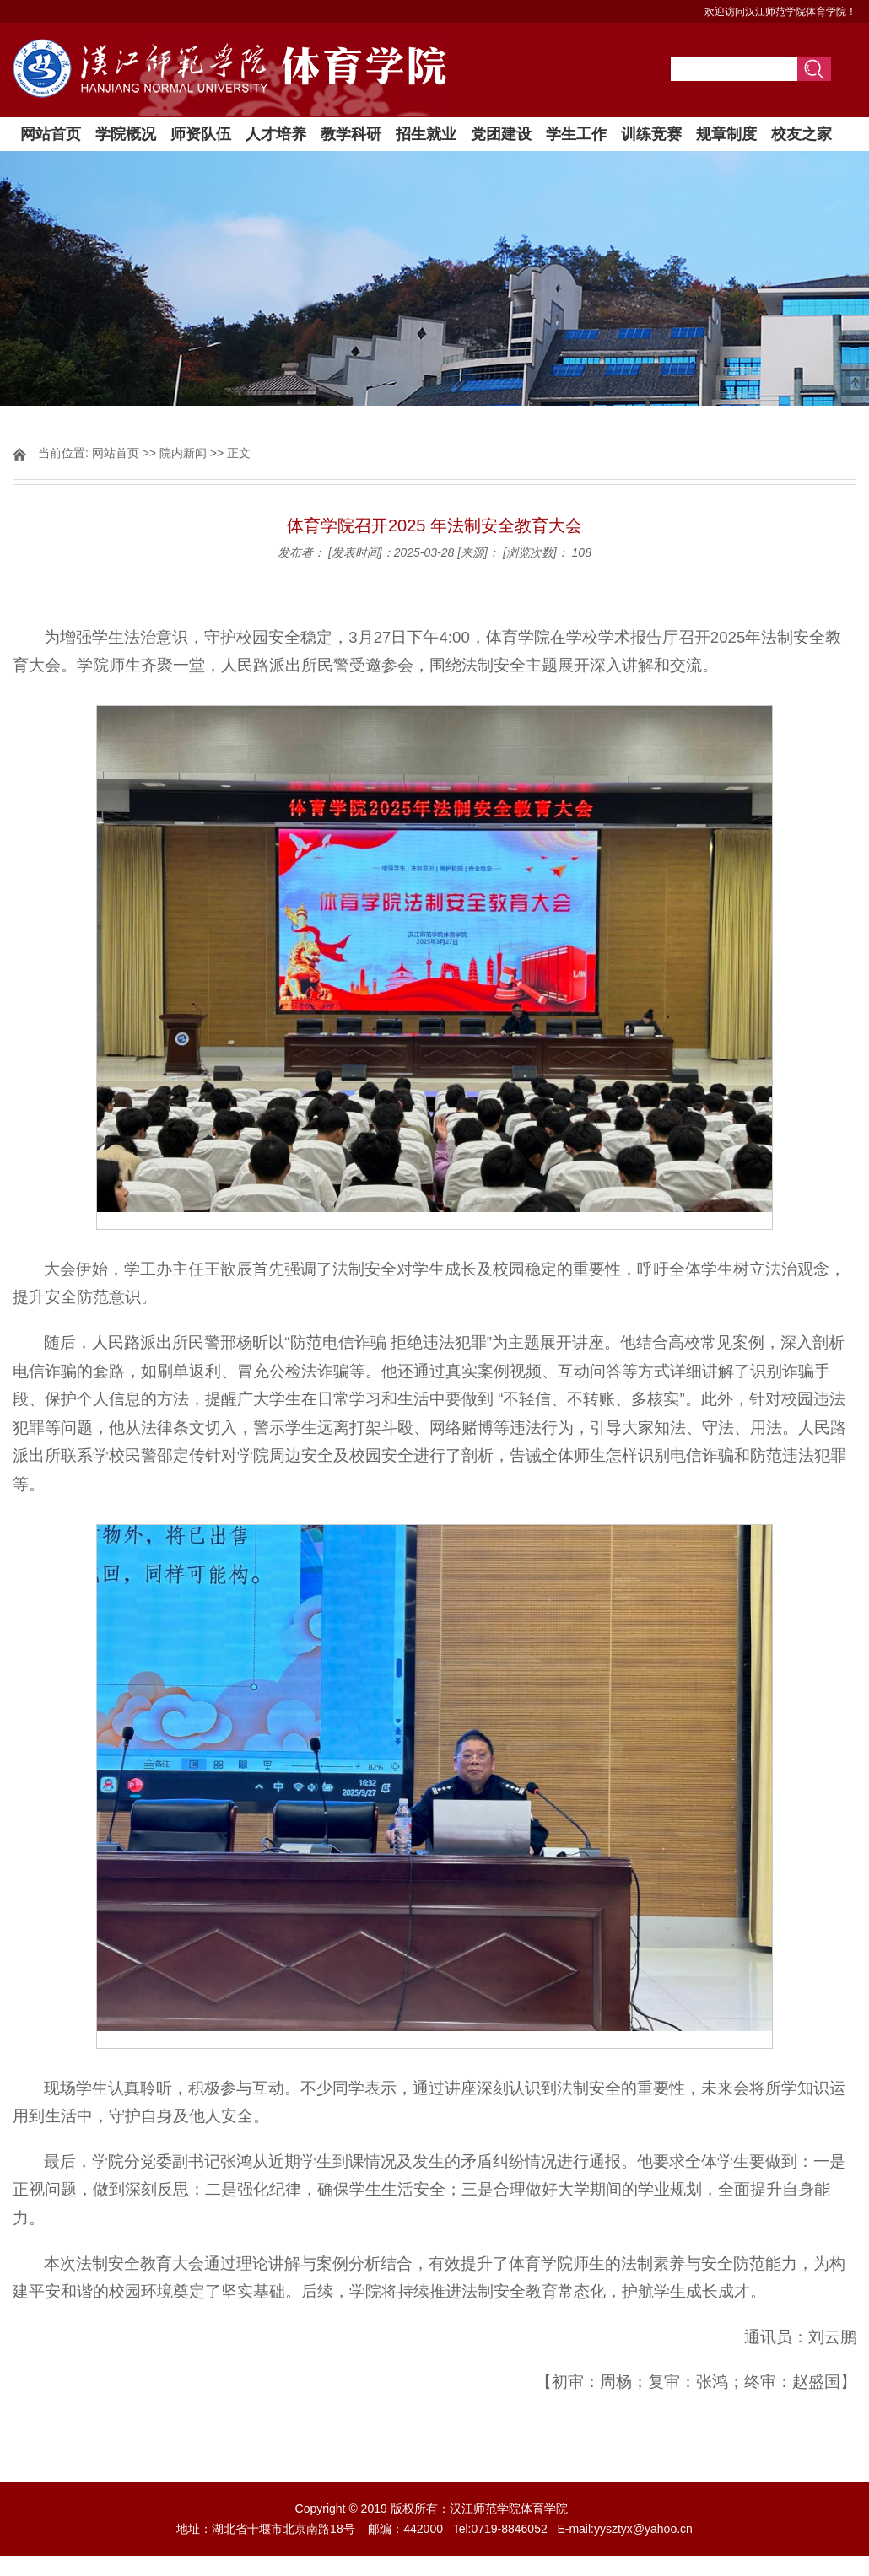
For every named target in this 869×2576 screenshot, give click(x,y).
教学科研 (351, 134)
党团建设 (501, 134)
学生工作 (576, 134)
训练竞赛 (651, 134)
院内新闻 (183, 453)
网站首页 (50, 134)
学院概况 (125, 134)
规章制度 (726, 134)
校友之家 (801, 134)
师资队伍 (200, 134)
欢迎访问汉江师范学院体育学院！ (780, 12)
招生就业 (426, 134)
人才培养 (276, 134)
